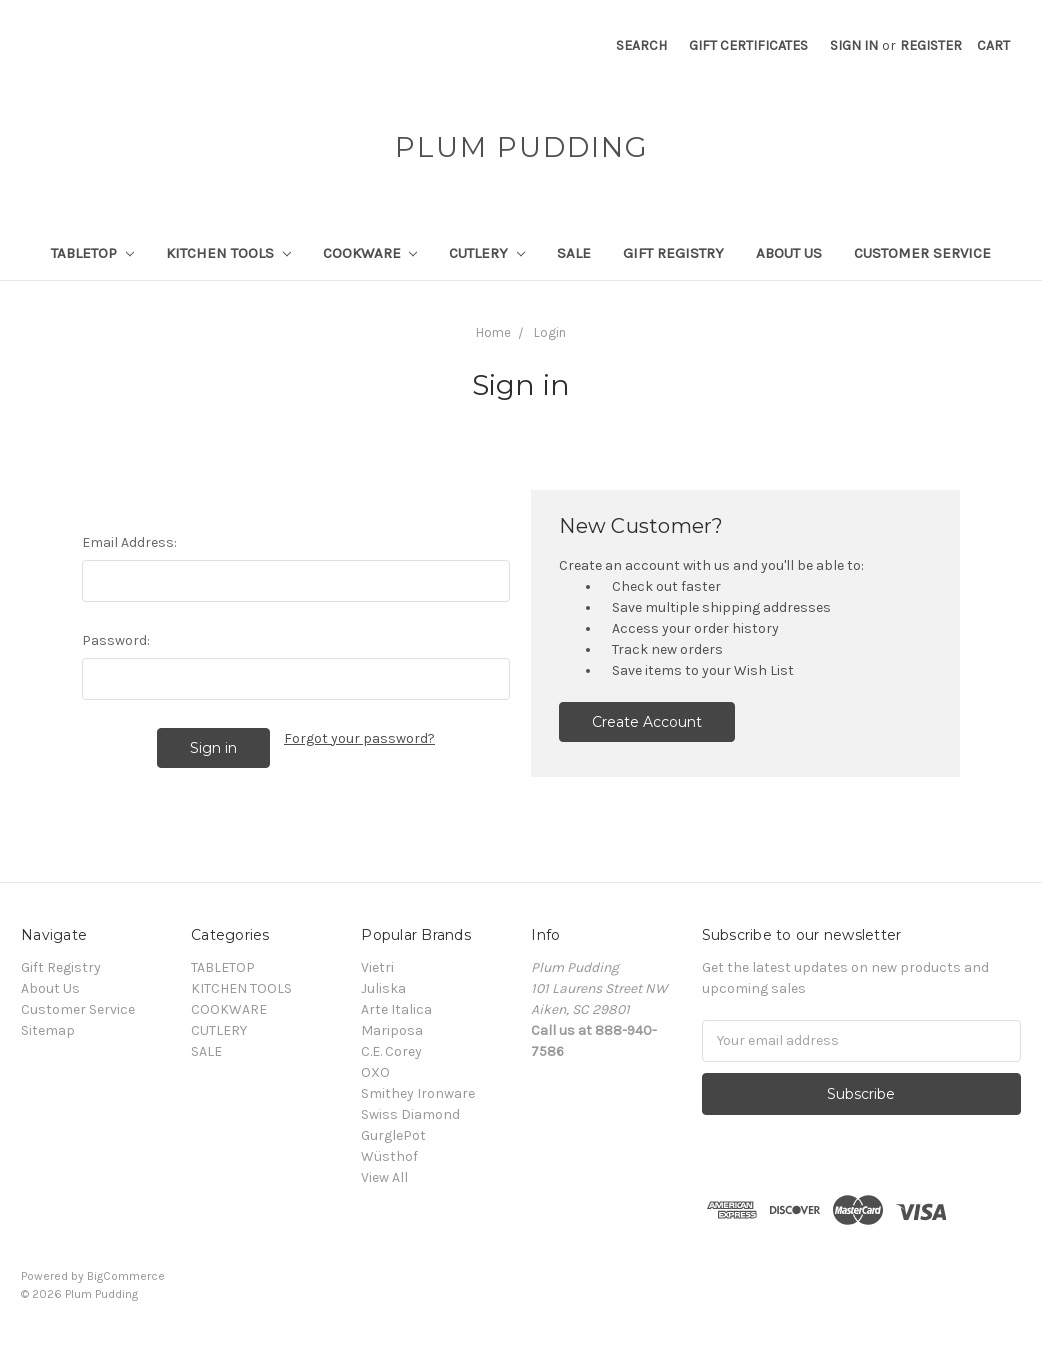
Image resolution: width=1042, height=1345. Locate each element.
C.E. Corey (391, 1051)
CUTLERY (487, 253)
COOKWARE (370, 253)
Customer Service (922, 253)
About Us (789, 253)
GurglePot (393, 1135)
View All (384, 1177)
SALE (574, 253)
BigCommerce (126, 1276)
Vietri (377, 967)
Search (641, 45)
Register (931, 45)
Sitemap (48, 1030)
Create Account (647, 722)
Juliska (383, 988)
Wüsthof (389, 1156)
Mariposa (392, 1030)
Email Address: (129, 542)
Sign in (854, 45)
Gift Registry (673, 253)
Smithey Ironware (418, 1093)
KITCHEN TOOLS (228, 253)
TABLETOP (92, 253)
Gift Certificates (748, 45)
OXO (375, 1072)
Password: (116, 640)
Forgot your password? (359, 738)
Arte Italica (396, 1009)
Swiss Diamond (410, 1114)
